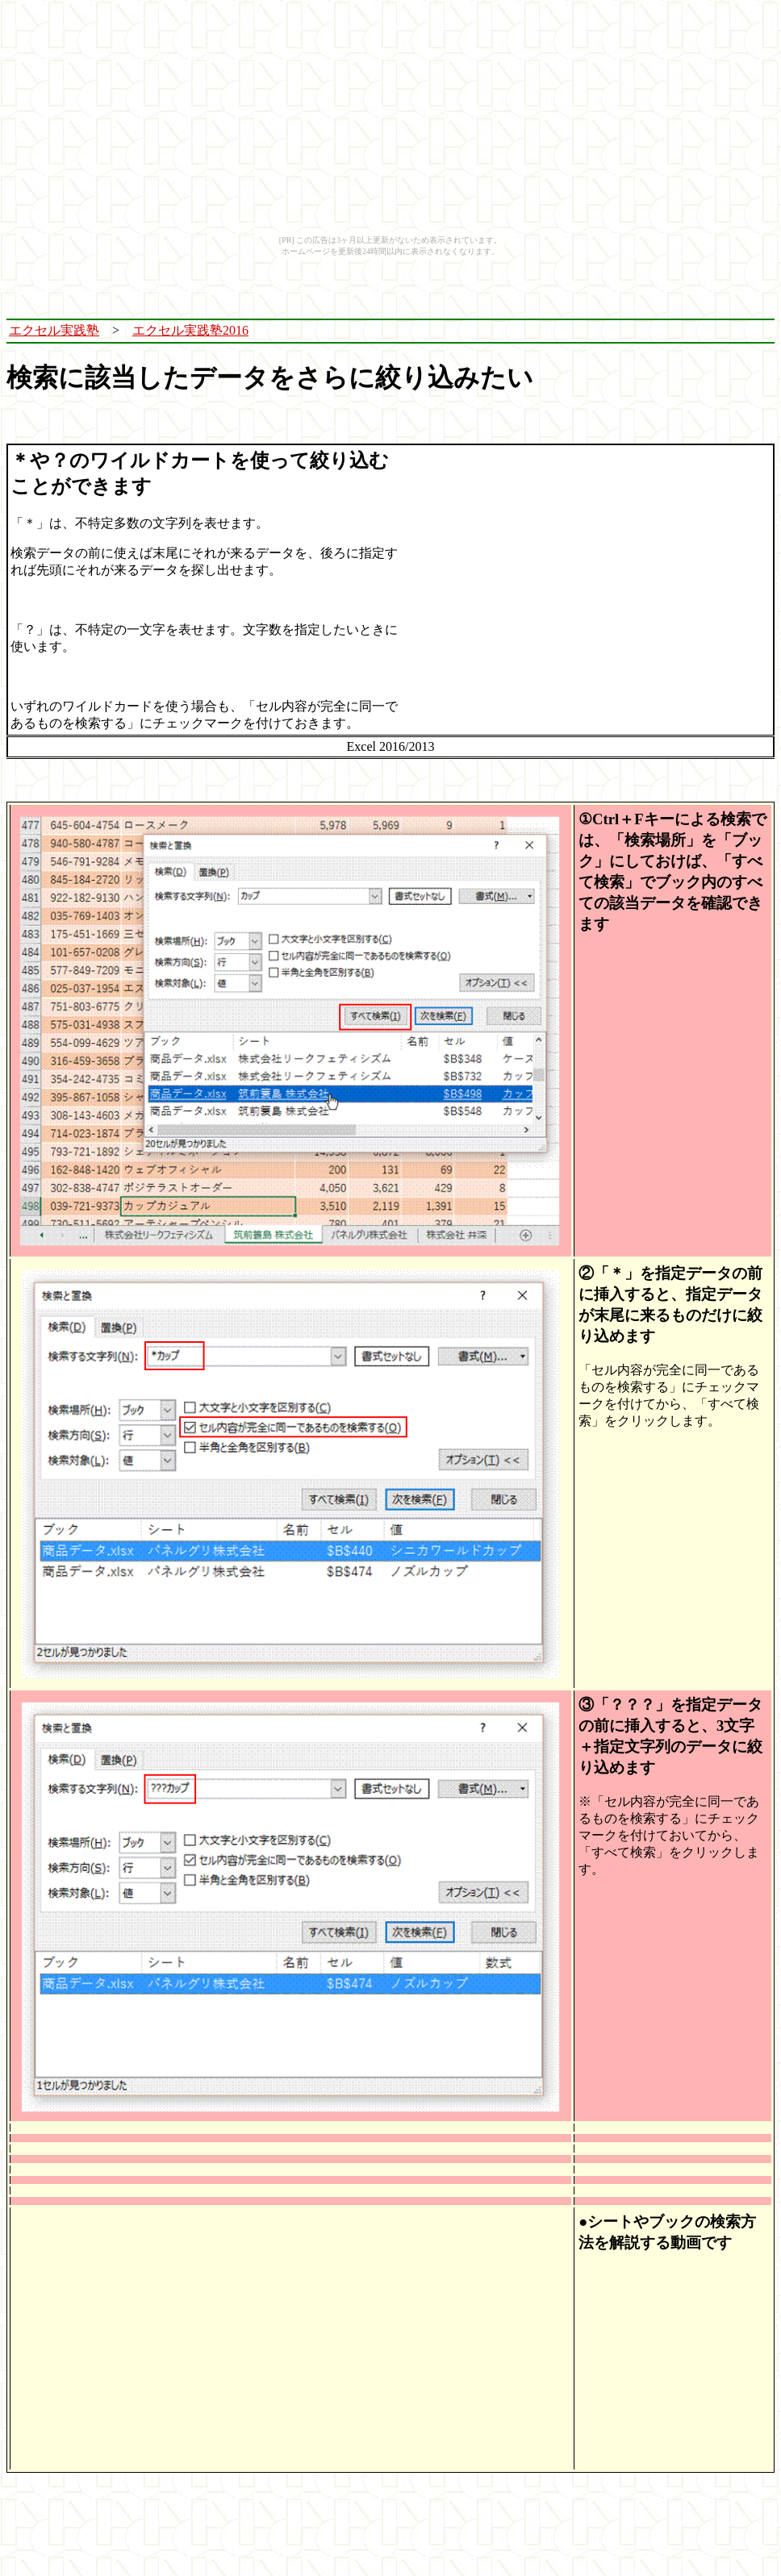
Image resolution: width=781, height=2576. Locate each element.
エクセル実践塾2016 (190, 330)
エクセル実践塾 (54, 330)
